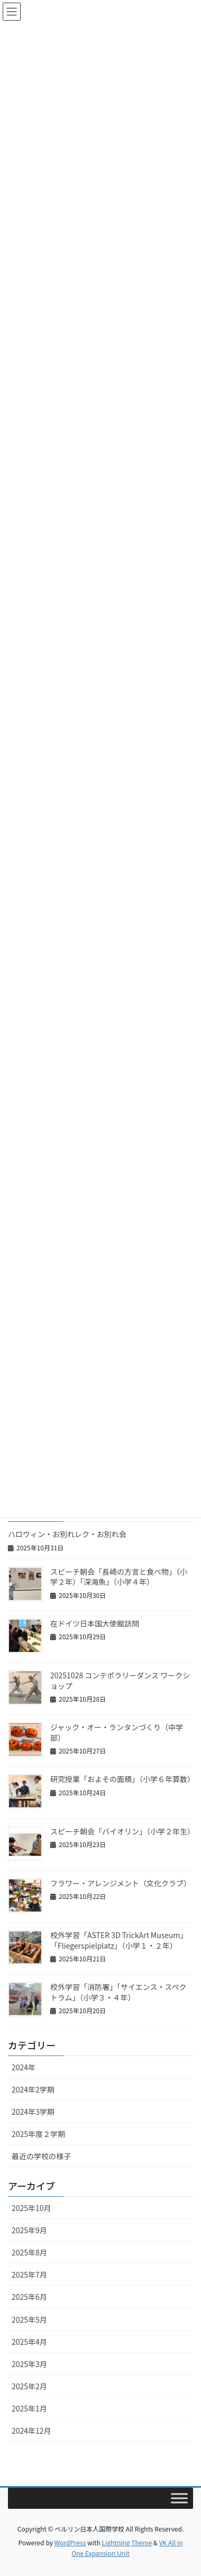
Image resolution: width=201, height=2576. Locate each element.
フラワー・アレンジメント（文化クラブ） (120, 1883)
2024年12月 (31, 2430)
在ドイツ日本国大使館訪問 (94, 1623)
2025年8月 (29, 2252)
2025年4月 (29, 2341)
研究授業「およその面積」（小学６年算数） (122, 1779)
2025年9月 (29, 2230)
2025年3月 (29, 2364)
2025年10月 (31, 2208)
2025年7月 (29, 2274)
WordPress (70, 2542)
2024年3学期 (33, 2111)
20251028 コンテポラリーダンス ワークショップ (120, 1680)
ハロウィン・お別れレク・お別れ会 (67, 1534)
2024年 (23, 2067)
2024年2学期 (33, 2089)
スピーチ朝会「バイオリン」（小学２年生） (122, 1831)
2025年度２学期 (38, 2134)
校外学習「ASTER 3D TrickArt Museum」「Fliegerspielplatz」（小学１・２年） (118, 1940)
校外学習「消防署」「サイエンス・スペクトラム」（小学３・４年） (118, 1992)
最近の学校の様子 (41, 2156)
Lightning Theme (127, 2542)
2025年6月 (29, 2296)
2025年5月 (29, 2319)
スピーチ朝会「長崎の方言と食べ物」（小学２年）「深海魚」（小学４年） (118, 1576)
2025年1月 (29, 2408)
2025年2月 (29, 2386)
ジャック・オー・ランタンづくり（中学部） (116, 1732)
